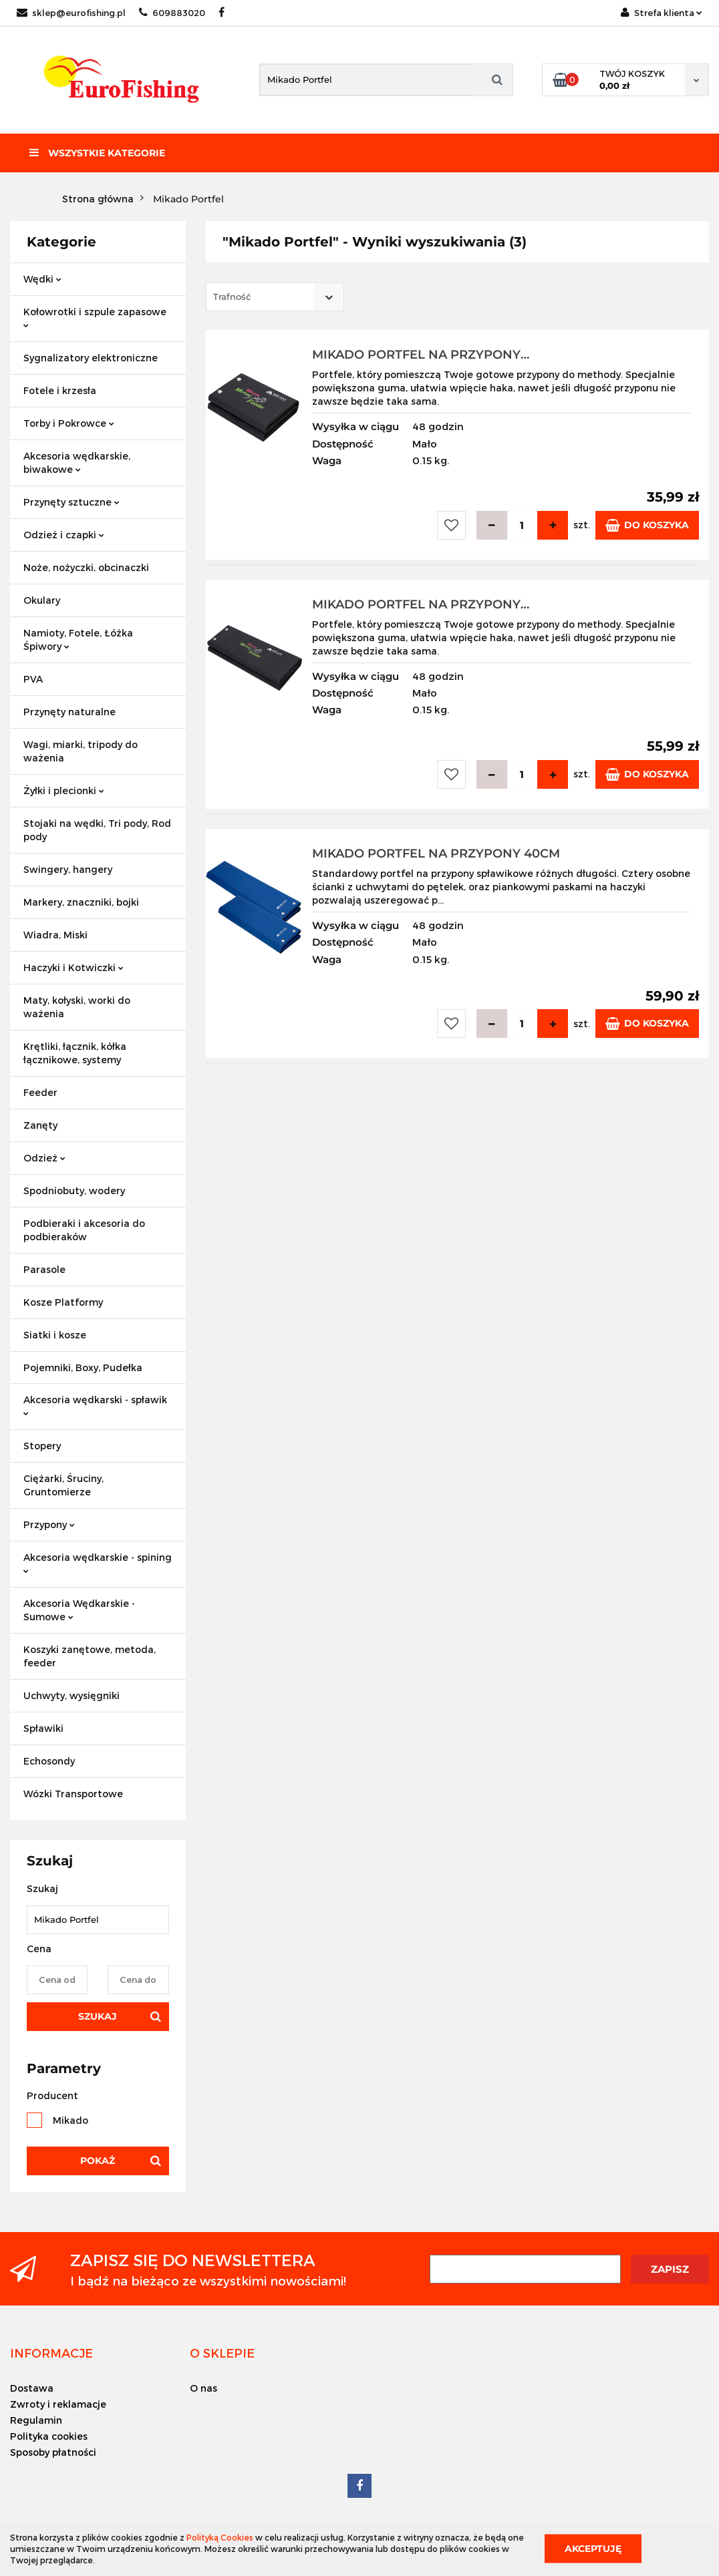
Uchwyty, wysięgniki (71, 1695)
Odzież (44, 1157)
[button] (51, 2353)
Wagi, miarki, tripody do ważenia (80, 751)
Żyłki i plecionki (63, 790)
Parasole (44, 1269)
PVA (33, 679)
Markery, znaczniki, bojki (81, 902)
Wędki (42, 279)
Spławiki (43, 1728)
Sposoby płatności (53, 2452)
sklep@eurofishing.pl (71, 12)
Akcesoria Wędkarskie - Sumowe (79, 1610)
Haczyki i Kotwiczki (73, 967)
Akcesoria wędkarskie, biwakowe (76, 462)
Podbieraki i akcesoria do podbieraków (84, 1230)
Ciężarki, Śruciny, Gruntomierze (63, 1485)
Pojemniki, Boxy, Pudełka (82, 1367)
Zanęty (40, 1125)
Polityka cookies (49, 2436)
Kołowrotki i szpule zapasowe (94, 317)
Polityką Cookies (219, 2537)
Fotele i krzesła (59, 390)
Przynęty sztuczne (71, 502)
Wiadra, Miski (55, 934)
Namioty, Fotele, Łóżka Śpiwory (78, 639)
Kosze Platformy (63, 1302)
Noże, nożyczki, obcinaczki (86, 567)
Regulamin (36, 2420)
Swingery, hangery (67, 869)
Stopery (42, 1445)
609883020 (172, 12)
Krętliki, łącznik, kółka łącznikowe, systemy (74, 1053)
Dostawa (31, 2388)
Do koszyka (647, 525)
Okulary (41, 600)
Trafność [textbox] (232, 296)
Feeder (40, 1092)
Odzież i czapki (63, 534)
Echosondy (49, 1761)
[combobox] (275, 297)
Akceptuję (593, 2549)
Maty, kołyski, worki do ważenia (76, 1006)
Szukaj (97, 2016)
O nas (203, 2388)
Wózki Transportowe (73, 1793)
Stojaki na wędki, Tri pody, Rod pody (97, 829)
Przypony (49, 1524)
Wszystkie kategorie (97, 153)
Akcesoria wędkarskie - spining (97, 1562)
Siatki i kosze (54, 1334)
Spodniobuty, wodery (74, 1190)
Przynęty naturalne (69, 711)
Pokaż (97, 2161)
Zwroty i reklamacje (58, 2404)
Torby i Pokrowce (68, 423)
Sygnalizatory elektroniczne (90, 357)
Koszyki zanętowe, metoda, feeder (89, 1656)
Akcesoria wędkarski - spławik (95, 1405)
